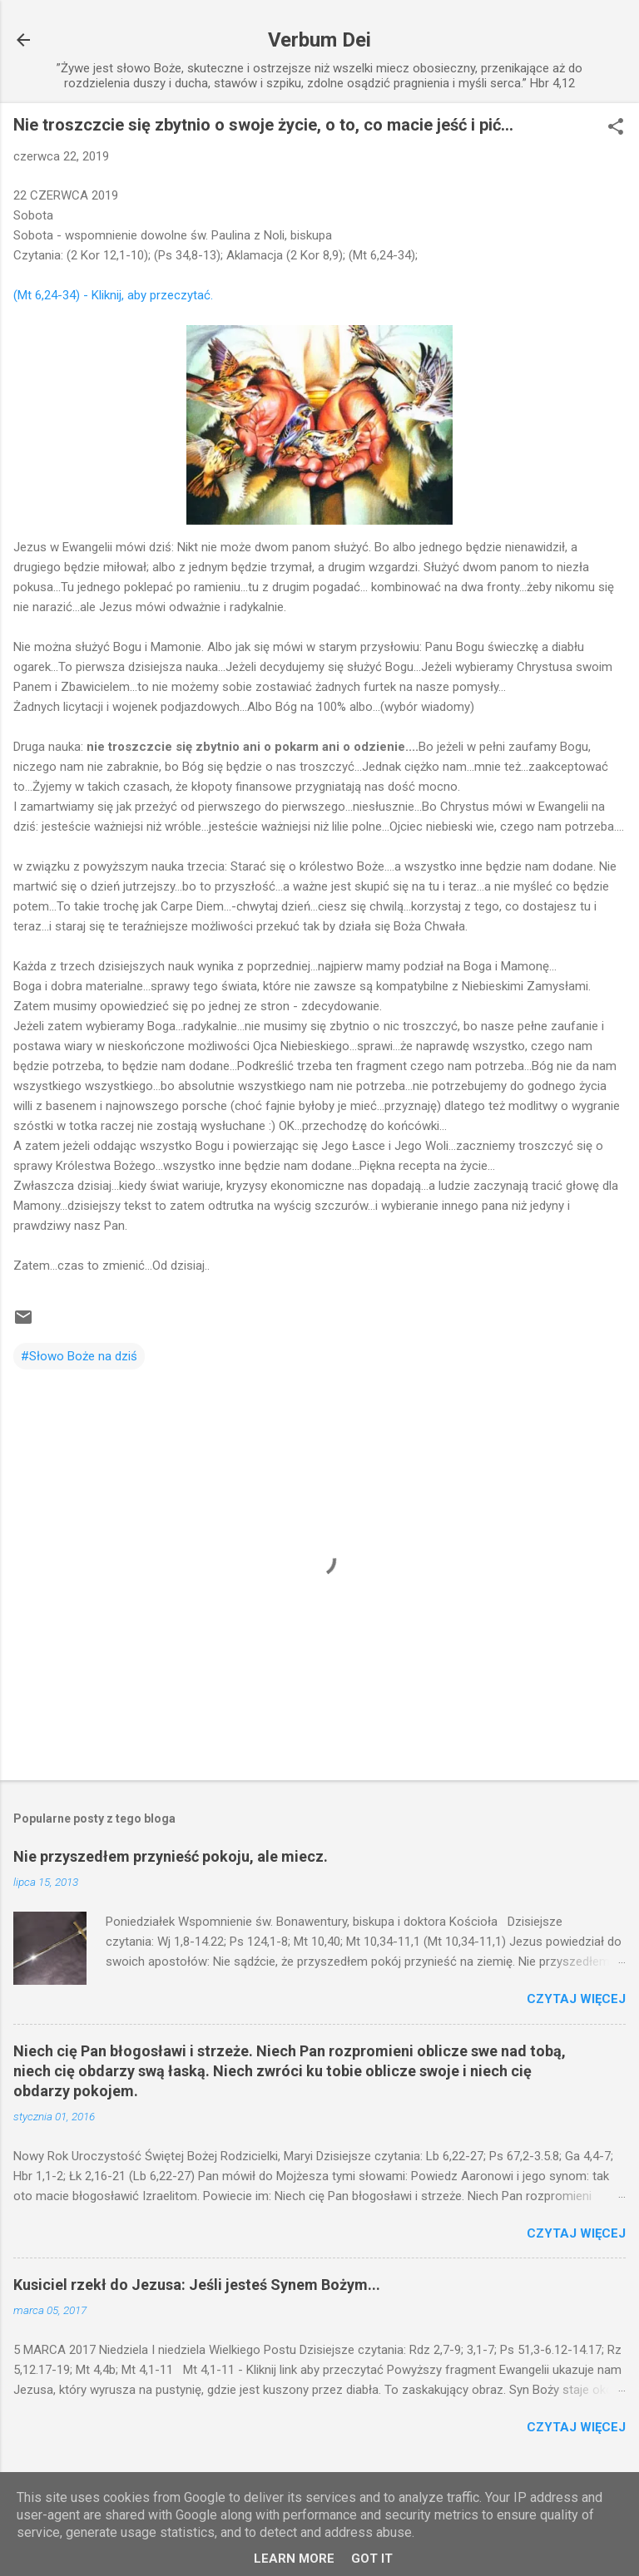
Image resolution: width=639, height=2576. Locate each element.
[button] (616, 128)
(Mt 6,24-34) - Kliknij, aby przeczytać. (113, 295)
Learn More (294, 2558)
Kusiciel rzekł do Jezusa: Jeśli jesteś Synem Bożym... (196, 2284)
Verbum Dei (319, 40)
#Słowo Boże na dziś (79, 1356)
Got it (372, 2558)
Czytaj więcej (576, 1998)
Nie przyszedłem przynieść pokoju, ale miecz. (170, 1856)
